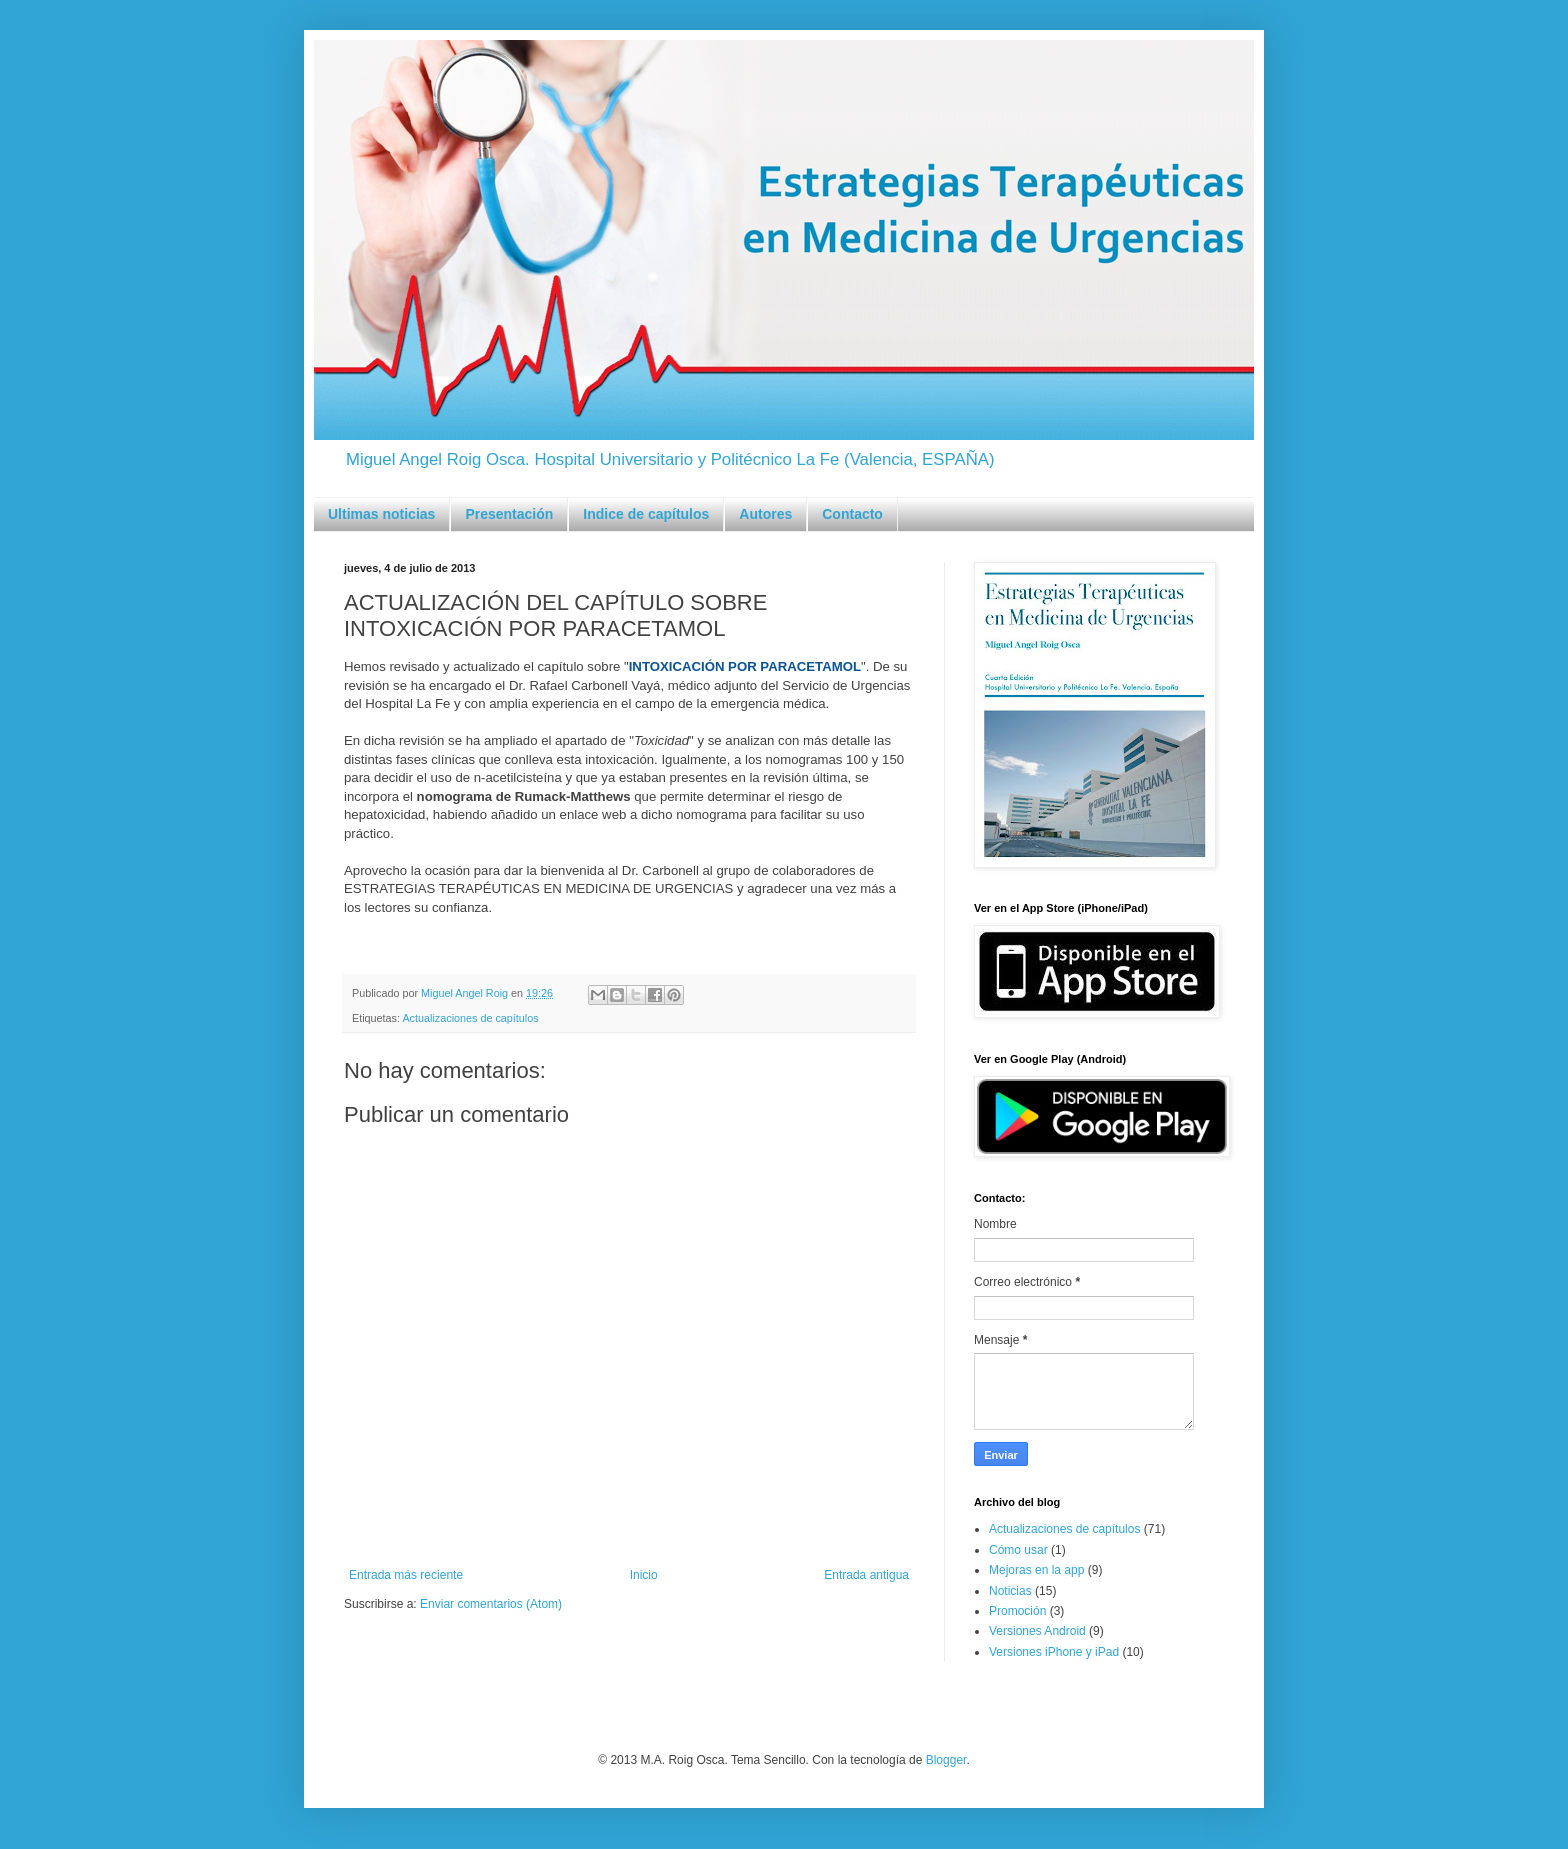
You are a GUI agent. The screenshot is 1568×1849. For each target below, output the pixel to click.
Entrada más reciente (406, 1575)
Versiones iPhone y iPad (1054, 1652)
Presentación (509, 514)
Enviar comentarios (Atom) (491, 1604)
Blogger (946, 1760)
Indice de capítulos (646, 514)
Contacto (852, 514)
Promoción (1017, 1611)
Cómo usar (1018, 1550)
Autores (765, 514)
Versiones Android (1037, 1631)
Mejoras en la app (1036, 1570)
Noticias (1010, 1591)
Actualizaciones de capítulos (470, 1018)
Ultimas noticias (381, 514)
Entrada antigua (866, 1575)
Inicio (644, 1575)
